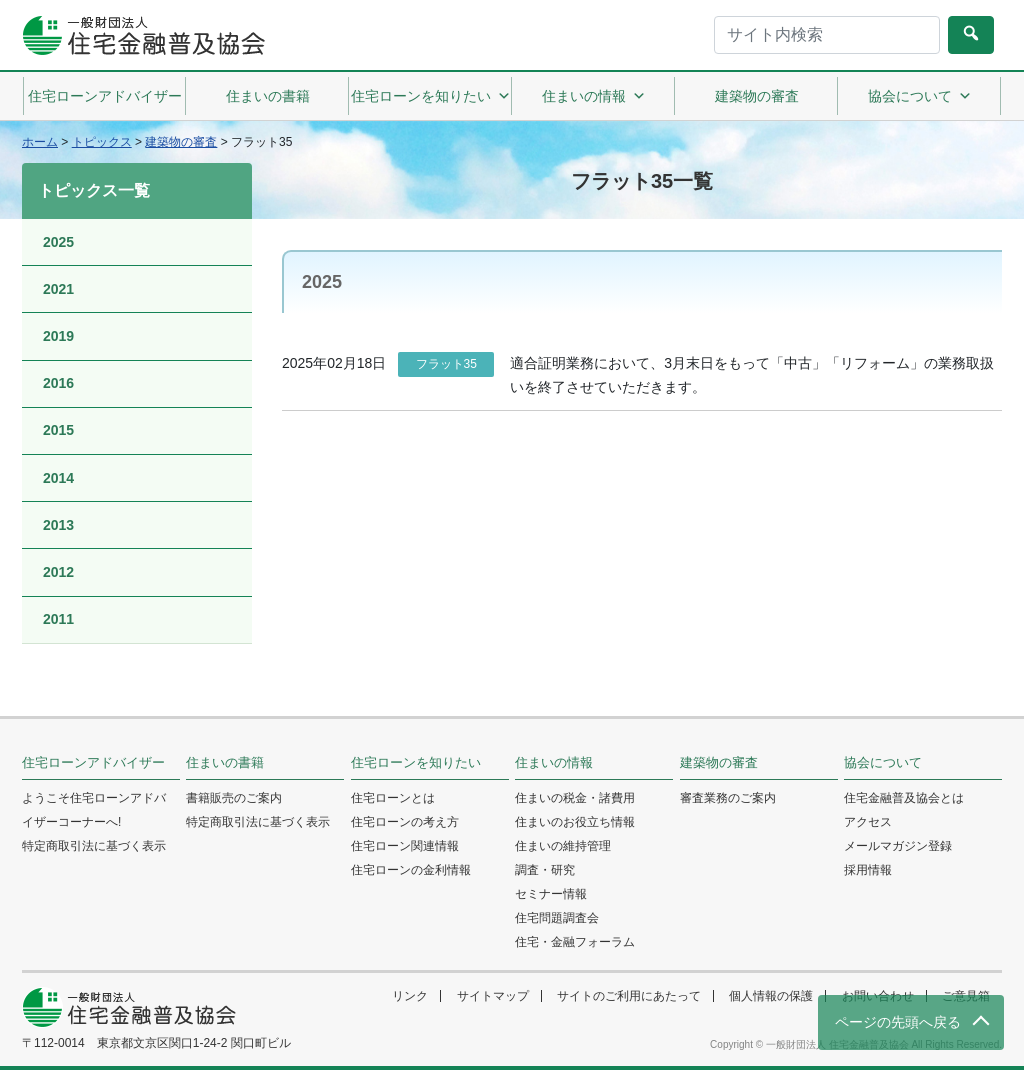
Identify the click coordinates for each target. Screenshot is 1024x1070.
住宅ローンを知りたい (431, 96)
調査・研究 (545, 870)
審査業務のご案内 (728, 798)
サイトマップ (493, 996)
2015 (58, 430)
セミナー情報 (551, 894)
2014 (58, 478)
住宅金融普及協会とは (904, 798)
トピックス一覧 (94, 190)
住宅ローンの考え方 (405, 822)
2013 (58, 525)
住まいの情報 (594, 96)
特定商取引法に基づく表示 (94, 846)
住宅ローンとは (393, 798)
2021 (58, 289)
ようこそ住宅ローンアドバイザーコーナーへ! (94, 810)
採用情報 (868, 870)
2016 (58, 383)
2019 (58, 336)
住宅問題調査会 (557, 918)
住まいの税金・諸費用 (575, 798)
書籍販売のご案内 (234, 798)
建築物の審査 (757, 96)
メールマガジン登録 (898, 846)
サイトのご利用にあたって (629, 996)
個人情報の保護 (771, 996)
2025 (58, 242)
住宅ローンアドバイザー (105, 96)
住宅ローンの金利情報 (411, 870)
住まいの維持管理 (563, 846)
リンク (410, 996)
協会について (920, 96)
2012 (58, 572)
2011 (58, 619)
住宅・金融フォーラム (575, 942)
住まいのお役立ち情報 (575, 822)
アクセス (868, 822)
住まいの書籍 (268, 96)
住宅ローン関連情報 (405, 846)
